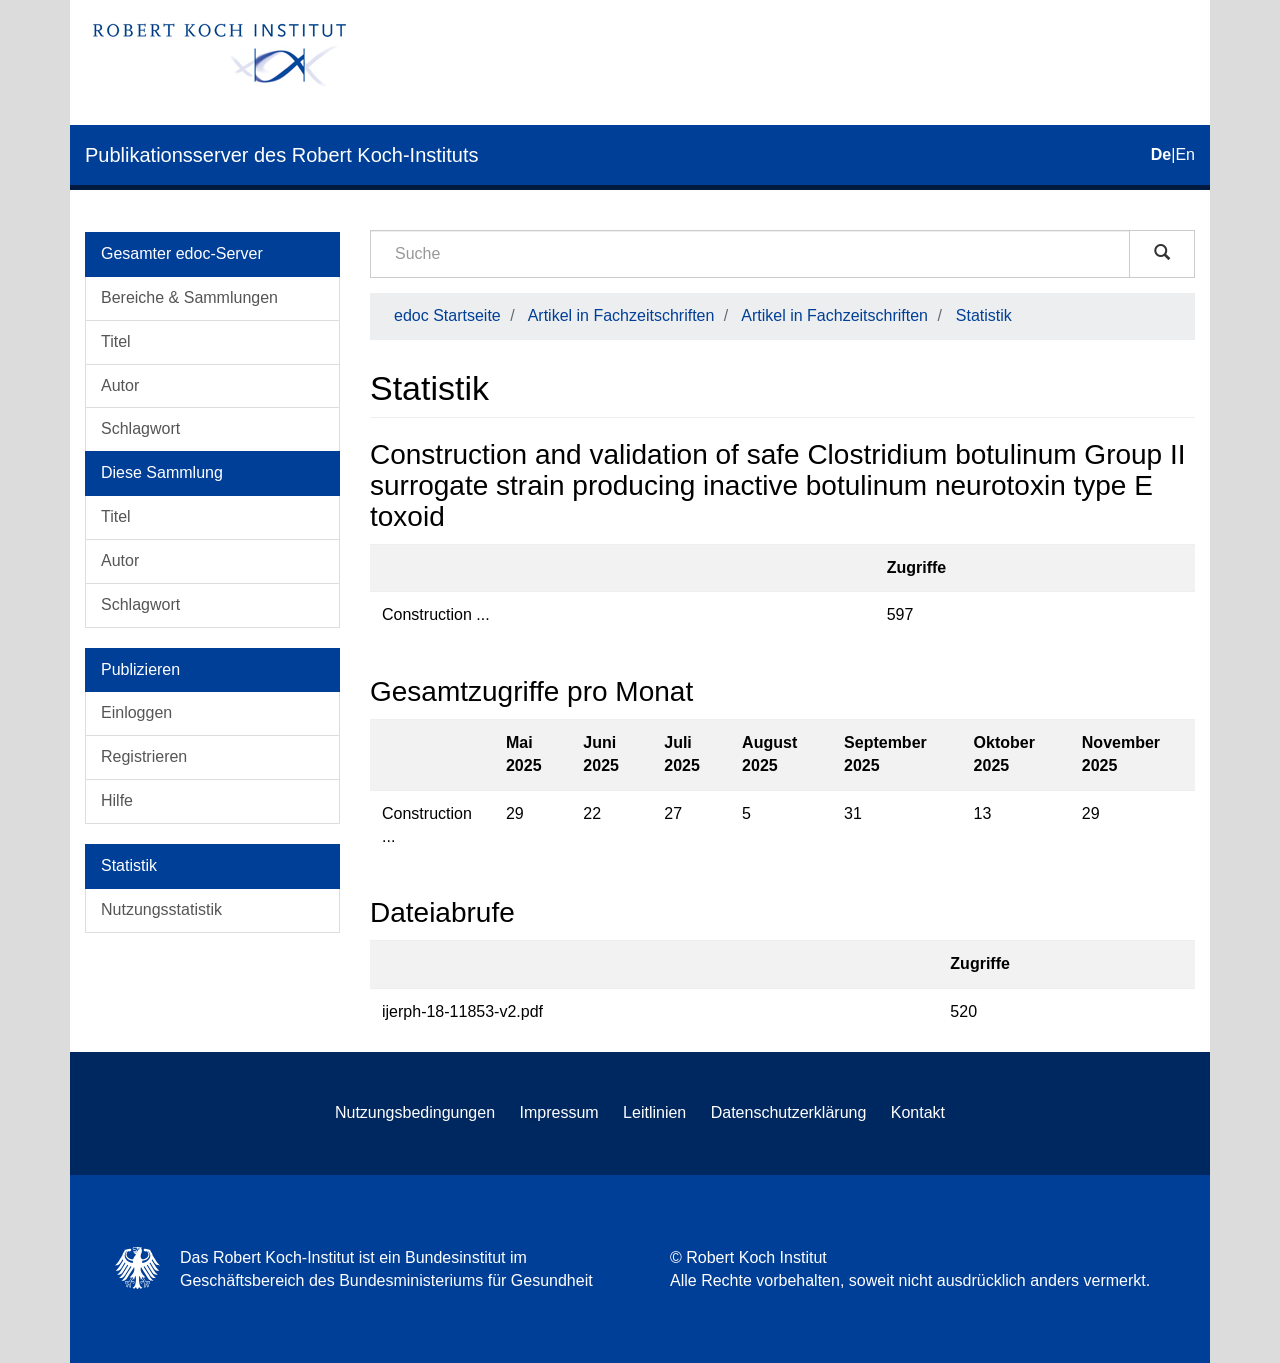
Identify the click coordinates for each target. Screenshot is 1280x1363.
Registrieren (144, 756)
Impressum (559, 1112)
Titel (116, 341)
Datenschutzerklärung (789, 1112)
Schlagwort (140, 428)
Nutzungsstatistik (161, 909)
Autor (120, 385)
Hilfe (117, 800)
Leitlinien (654, 1112)
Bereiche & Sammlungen (189, 297)
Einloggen (136, 712)
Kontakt (918, 1112)
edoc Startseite (447, 315)
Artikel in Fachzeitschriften (621, 315)
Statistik (984, 315)
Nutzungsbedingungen (415, 1112)
